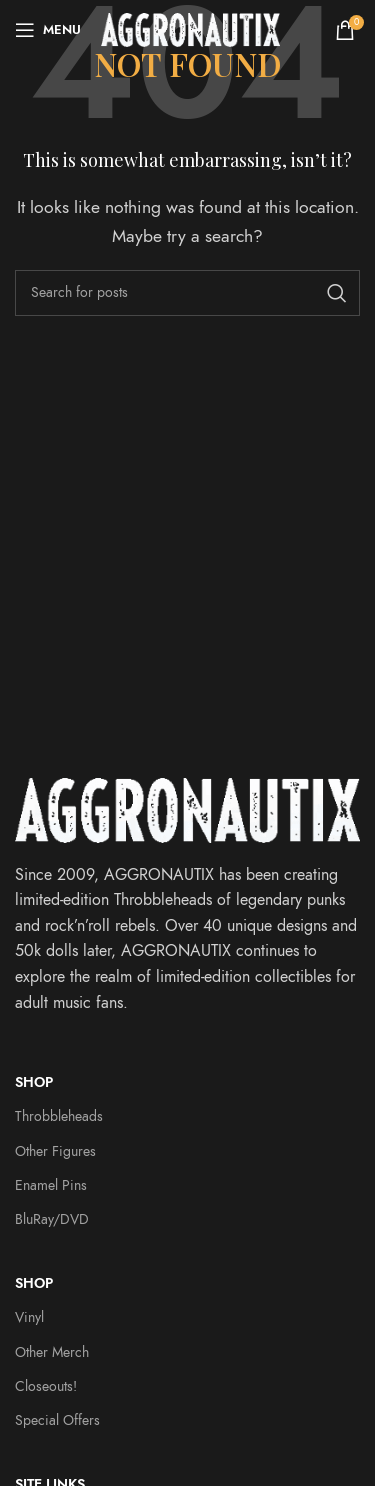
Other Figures (55, 1151)
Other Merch (52, 1352)
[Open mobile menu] (48, 30)
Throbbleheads (59, 1116)
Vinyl (29, 1317)
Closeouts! (46, 1386)
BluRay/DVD (52, 1219)
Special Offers (57, 1420)
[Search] (187, 293)
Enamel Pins (51, 1185)
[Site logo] (190, 29)
